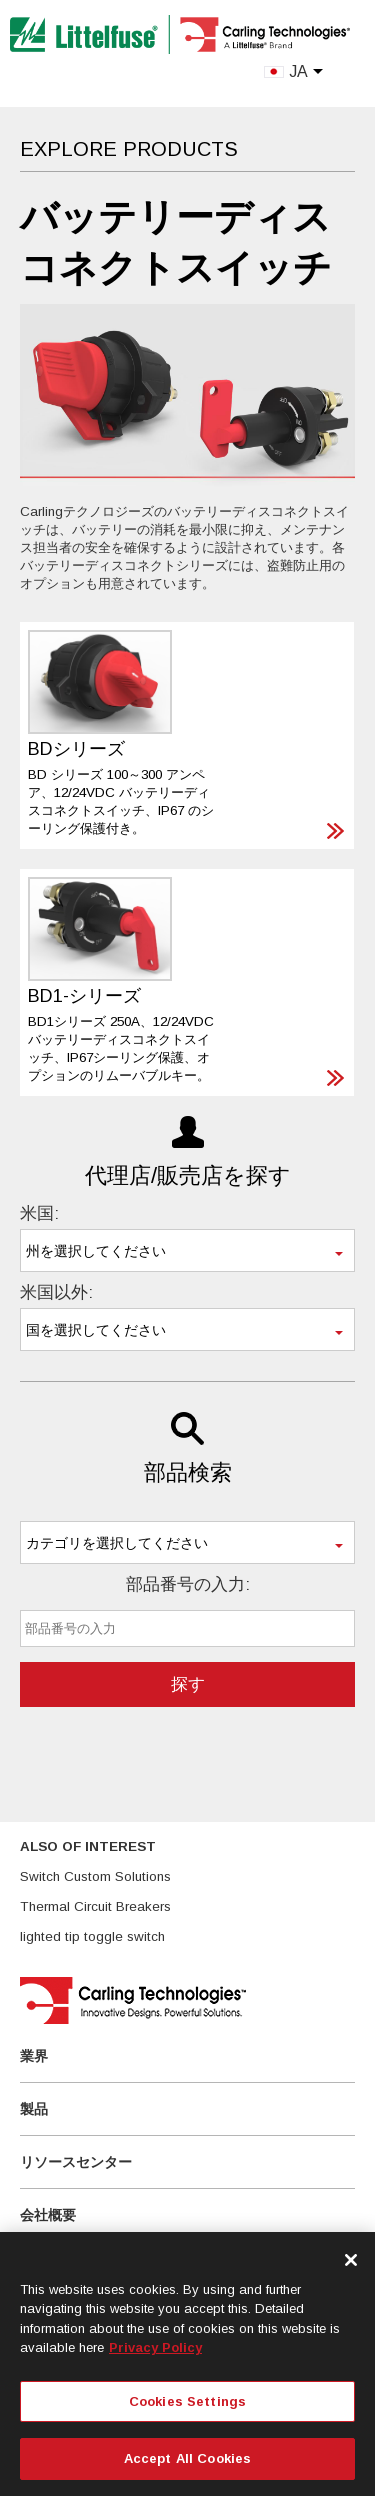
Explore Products (129, 149)
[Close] (351, 2260)
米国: (39, 1213)
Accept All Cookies (187, 2458)
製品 (34, 2109)
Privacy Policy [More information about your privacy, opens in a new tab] (155, 2347)
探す (188, 1684)
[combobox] (187, 1250)
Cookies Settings (187, 2401)
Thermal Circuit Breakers (95, 1906)
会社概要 (48, 2215)
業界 (34, 2056)
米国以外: (56, 1292)
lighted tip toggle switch (92, 1936)
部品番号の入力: (188, 1584)
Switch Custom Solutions (95, 1876)
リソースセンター (76, 2162)
